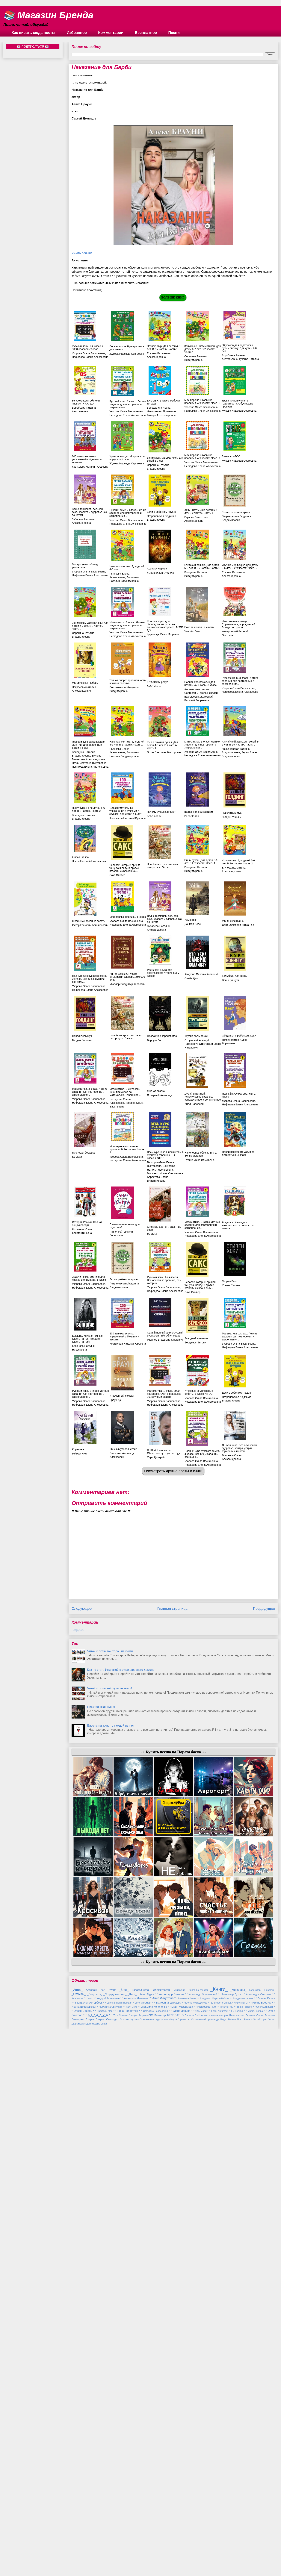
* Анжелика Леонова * (135, 2539)
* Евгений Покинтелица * (118, 2544)
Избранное (77, 33)
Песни (174, 33)
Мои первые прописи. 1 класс (128, 916)
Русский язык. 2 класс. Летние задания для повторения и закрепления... (127, 512)
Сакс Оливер (117, 875)
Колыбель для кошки (234, 975)
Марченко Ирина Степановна (165, 1173)
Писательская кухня (101, 1706)
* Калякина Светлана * (111, 2548)
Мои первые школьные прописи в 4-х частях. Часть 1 (202, 457)
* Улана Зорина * (182, 2552)
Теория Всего (230, 1281)
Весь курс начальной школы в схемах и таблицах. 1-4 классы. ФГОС (165, 1155)
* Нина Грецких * (244, 2548)
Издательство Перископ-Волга (246, 2556)
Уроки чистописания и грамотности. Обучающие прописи (237, 403)
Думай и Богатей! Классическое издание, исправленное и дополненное (203, 1096)
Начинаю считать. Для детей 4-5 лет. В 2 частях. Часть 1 (126, 743)
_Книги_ (219, 2530)
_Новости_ (269, 2531)
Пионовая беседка (83, 1152)
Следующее (82, 1608)
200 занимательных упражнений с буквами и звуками (87, 459)
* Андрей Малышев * (108, 2539)
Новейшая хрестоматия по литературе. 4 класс (238, 1153)
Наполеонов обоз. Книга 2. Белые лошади (201, 1154)
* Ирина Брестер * (262, 2544)
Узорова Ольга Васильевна (88, 353)
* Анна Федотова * (163, 2539)
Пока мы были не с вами (199, 627)
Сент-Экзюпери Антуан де (238, 924)
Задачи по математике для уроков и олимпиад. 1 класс (89, 1278)
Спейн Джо (191, 978)
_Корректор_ (255, 2531)
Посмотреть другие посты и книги (173, 1471)
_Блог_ (124, 2531)
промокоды (213, 2561)
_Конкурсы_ (238, 2531)
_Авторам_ (91, 2531)
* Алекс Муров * (147, 2535)
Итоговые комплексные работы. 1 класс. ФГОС (199, 1392)
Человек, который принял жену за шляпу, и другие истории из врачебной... (124, 867)
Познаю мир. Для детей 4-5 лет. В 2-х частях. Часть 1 (163, 348)
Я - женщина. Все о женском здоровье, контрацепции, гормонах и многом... (239, 1448)
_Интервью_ (179, 2531)
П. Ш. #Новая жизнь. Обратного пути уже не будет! (165, 1452)
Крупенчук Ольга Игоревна (163, 634)
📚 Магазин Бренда (48, 15)
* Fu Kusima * (237, 2552)
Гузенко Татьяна (249, 358)
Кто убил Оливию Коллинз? (201, 974)
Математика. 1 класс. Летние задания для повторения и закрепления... (202, 744)
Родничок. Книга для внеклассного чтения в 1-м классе (238, 1225)
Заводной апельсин (196, 1338)
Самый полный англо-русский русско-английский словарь (165, 1334)
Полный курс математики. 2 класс (239, 1095)
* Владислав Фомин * (243, 2540)
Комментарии (110, 33)
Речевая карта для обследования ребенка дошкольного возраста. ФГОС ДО (165, 626)
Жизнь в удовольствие (123, 1449)
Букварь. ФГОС (231, 456)
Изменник (190, 919)
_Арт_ (102, 2531)
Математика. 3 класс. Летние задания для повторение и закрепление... (127, 625)
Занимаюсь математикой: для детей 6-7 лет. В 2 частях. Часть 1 (202, 349)
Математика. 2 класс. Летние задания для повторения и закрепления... (202, 1224)
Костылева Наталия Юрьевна (90, 466)
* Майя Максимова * (182, 2548)
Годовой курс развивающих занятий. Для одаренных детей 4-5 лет (88, 744)
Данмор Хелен (193, 923)
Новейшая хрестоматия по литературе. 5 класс (163, 866)
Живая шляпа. (81, 857)
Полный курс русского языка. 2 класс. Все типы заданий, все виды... (89, 978)
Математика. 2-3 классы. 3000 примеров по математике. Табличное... (125, 1091)
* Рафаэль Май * (104, 2552)
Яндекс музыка (91, 2565)
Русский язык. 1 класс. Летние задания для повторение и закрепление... (127, 404)
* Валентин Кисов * (187, 2540)
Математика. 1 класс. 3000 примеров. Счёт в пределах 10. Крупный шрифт (164, 1393)
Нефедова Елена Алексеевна (127, 415)
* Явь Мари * (201, 2552)
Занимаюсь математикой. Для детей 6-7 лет (165, 459)
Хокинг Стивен (231, 1285)
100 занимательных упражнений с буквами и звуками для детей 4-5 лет (125, 810)
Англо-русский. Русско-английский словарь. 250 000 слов (127, 976)
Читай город (260, 2561)
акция (134, 2556)
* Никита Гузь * (226, 2548)
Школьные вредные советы (88, 920)
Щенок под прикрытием (198, 811)
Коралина (78, 1449)
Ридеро (248, 2561)
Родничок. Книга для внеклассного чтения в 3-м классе (163, 972)
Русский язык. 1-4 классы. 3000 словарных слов (87, 348)
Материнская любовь (85, 682)
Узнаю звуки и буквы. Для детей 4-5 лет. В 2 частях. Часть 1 (162, 745)
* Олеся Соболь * (83, 2552)
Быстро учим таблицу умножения (85, 566)
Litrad (104, 2565)
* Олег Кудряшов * (265, 2548)
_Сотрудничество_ (114, 2535)
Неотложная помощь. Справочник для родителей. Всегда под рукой (239, 624)
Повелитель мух (231, 812)
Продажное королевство (162, 1035)
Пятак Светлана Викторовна (89, 762)
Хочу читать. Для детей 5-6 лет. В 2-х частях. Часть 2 (238, 862)
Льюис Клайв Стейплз (160, 572)
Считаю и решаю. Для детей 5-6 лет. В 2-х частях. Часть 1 (202, 566)
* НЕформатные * (207, 2548)
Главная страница (172, 1608)
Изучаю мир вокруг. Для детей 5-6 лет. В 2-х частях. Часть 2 (240, 566)
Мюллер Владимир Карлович (127, 984)
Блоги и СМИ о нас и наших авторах (206, 2556)
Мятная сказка (156, 1091)
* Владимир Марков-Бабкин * (214, 2540)
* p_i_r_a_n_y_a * (98, 2556)
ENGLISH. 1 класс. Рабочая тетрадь (164, 402)
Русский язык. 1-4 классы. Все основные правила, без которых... (164, 1280)
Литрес (90, 2560)
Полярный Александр (160, 1095)
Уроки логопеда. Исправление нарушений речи (127, 458)
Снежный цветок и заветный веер (164, 1228)
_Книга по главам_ (198, 2531)
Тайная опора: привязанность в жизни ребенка (127, 682)
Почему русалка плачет (161, 811)
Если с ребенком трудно (236, 512)
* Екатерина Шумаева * (168, 2544)
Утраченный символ (122, 1395)
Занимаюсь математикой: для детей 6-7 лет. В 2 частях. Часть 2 (90, 625)
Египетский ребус (157, 682)
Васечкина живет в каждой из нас (110, 1725)
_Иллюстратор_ (161, 2531)
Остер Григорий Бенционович (90, 925)
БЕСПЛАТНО (175, 2556)
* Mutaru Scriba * (255, 2552)
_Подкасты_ (94, 2535)
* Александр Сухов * (231, 2535)
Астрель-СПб (146, 2556)
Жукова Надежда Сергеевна (126, 353)
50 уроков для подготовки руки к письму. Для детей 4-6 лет (239, 348)
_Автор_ (77, 2531)
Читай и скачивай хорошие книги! (110, 1651)
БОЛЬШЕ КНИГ (173, 297)
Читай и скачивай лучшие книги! (109, 1688)
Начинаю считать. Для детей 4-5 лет (126, 568)
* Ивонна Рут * (242, 2544)
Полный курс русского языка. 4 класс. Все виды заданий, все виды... (202, 1453)
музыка (135, 2561)
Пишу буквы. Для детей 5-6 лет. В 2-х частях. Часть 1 (200, 862)
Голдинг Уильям (231, 817)
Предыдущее (264, 1608)
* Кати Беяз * (131, 2548)
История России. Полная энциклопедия (87, 1224)
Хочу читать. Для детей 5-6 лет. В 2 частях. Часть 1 (200, 511)
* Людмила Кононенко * (154, 2548)
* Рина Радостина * (127, 2552)
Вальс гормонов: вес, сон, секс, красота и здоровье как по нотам (89, 511)
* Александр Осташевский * (203, 2535)
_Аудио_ (112, 2531)
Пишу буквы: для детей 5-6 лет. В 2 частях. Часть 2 (88, 809)
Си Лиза (77, 1156)
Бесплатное (146, 33)
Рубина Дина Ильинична (199, 1159)
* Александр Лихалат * (171, 2535)
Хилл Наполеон (194, 1103)
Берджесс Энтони (195, 1342)
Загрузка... (79, 1630)
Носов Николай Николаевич (89, 861)
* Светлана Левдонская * (155, 2552)
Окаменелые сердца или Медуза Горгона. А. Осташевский (173, 2561)
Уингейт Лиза (192, 631)
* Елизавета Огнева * (221, 2544)
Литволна (269, 2556)
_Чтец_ (132, 2535)
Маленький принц (233, 920)
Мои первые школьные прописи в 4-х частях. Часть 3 (202, 401)
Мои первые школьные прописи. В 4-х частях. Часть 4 (127, 1149)
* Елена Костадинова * (196, 2544)
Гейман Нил (79, 1453)
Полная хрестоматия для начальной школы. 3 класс (200, 684)
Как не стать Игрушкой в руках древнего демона (120, 1669)
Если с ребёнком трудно (161, 511)
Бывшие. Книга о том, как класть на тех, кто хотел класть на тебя (87, 1338)
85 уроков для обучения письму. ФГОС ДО (86, 402)
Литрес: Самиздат (107, 2560)
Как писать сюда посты (33, 33)
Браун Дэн (116, 1399)
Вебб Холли (154, 686)
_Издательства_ (140, 2531)
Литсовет (125, 2561)
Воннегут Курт (230, 980)
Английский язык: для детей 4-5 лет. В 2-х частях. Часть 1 (240, 743)
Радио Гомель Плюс (231, 2561)
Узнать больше (82, 253)
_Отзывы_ (79, 2535)
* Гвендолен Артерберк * (88, 2544)
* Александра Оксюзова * (258, 2535)
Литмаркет (78, 2560)
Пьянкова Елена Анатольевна (90, 766)
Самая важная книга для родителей (125, 1226)
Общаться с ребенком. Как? (239, 1035)
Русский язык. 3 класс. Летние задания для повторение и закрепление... (240, 680)
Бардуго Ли (154, 1040)
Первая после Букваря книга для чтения (126, 348)
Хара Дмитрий (155, 1457)
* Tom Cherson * (120, 2556)
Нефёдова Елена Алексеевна (90, 356)
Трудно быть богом (196, 1035)
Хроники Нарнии (157, 568)
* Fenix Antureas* (219, 2552)
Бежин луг (160, 2556)
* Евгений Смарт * (143, 2544)
